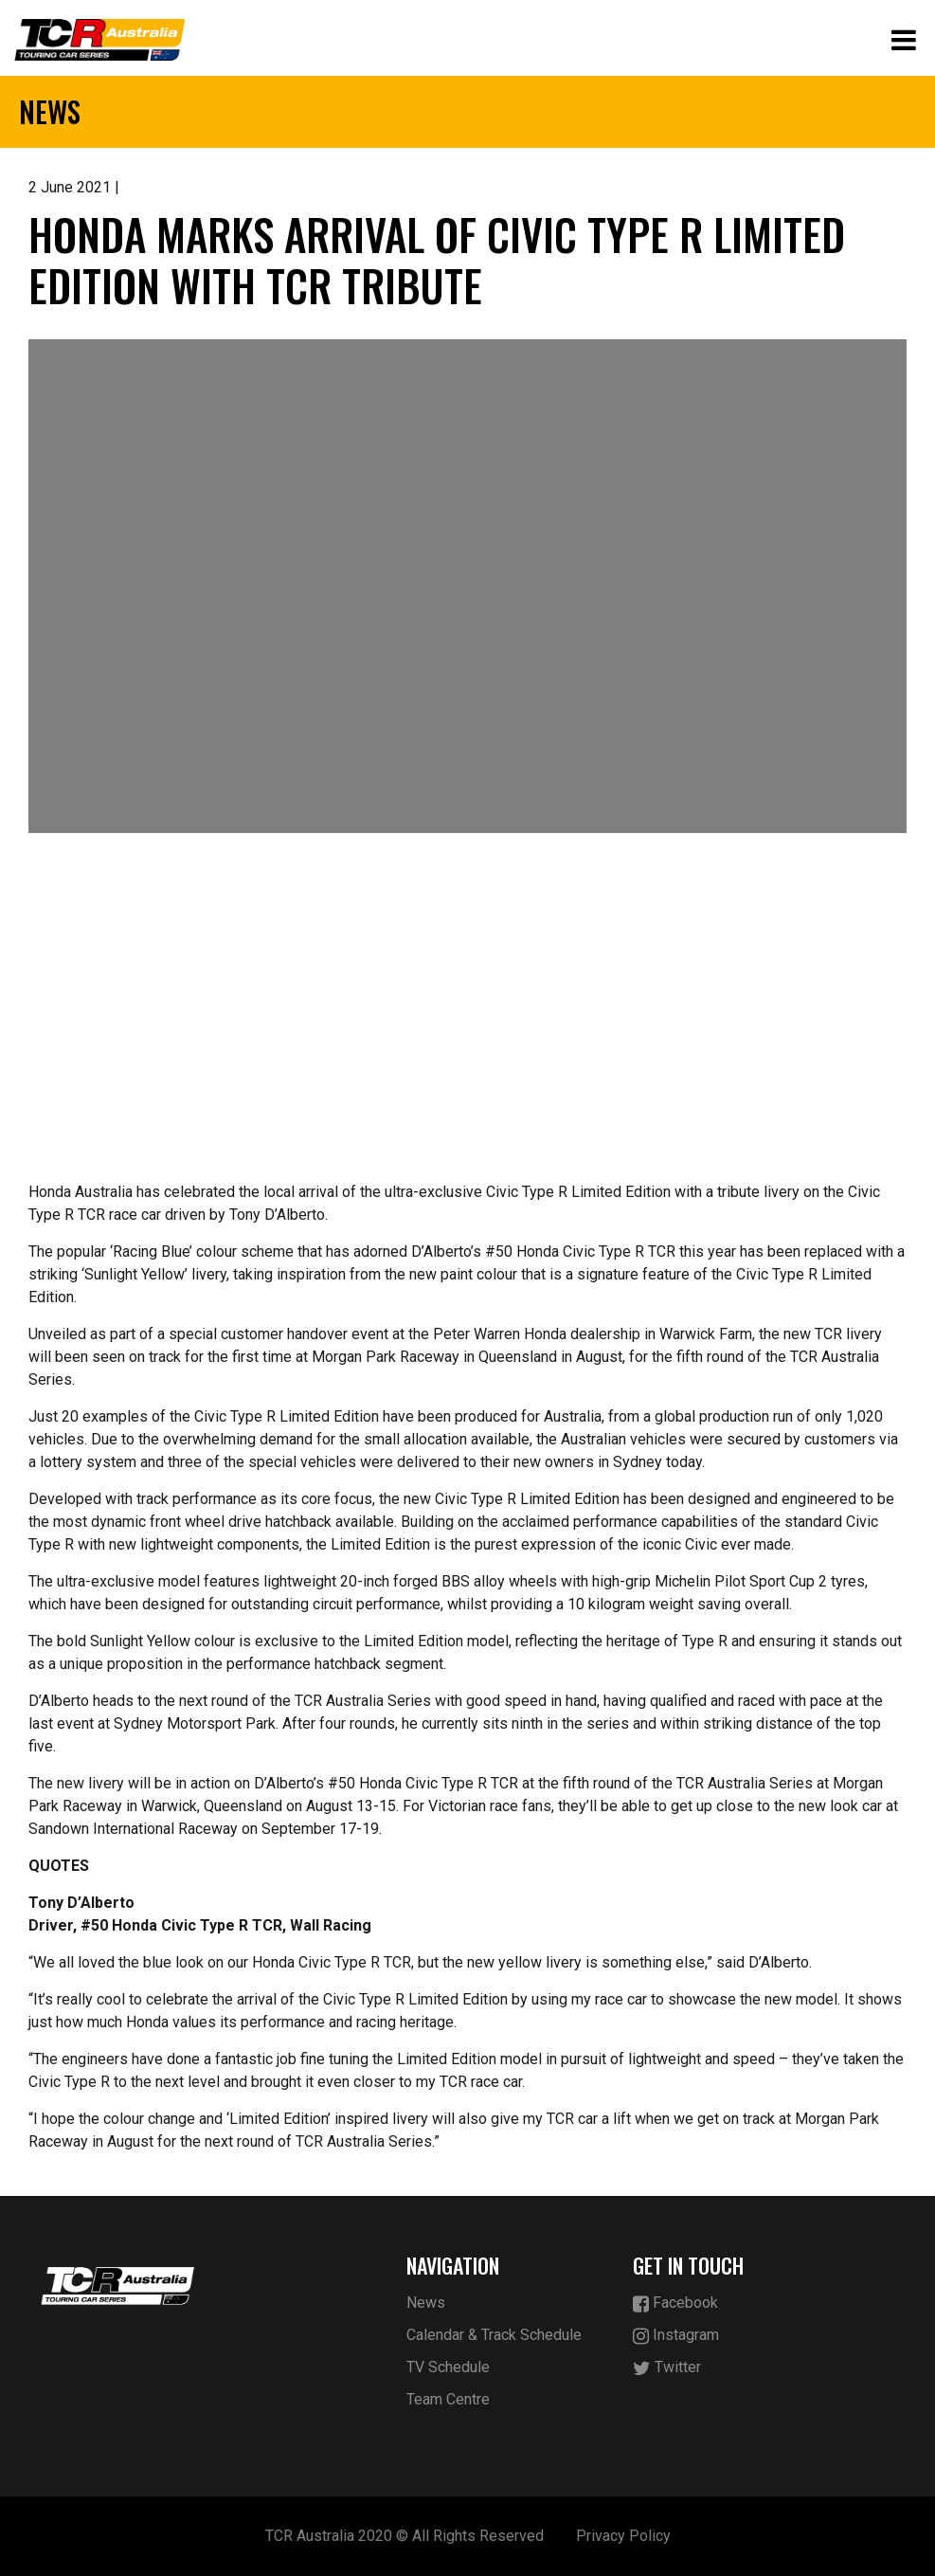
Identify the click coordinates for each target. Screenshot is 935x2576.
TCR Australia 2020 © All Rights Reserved (404, 2536)
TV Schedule (448, 2367)
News (425, 2303)
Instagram (676, 2336)
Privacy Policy (623, 2536)
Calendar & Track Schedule (494, 2335)
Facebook (675, 2303)
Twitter (667, 2368)
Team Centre (448, 2399)
